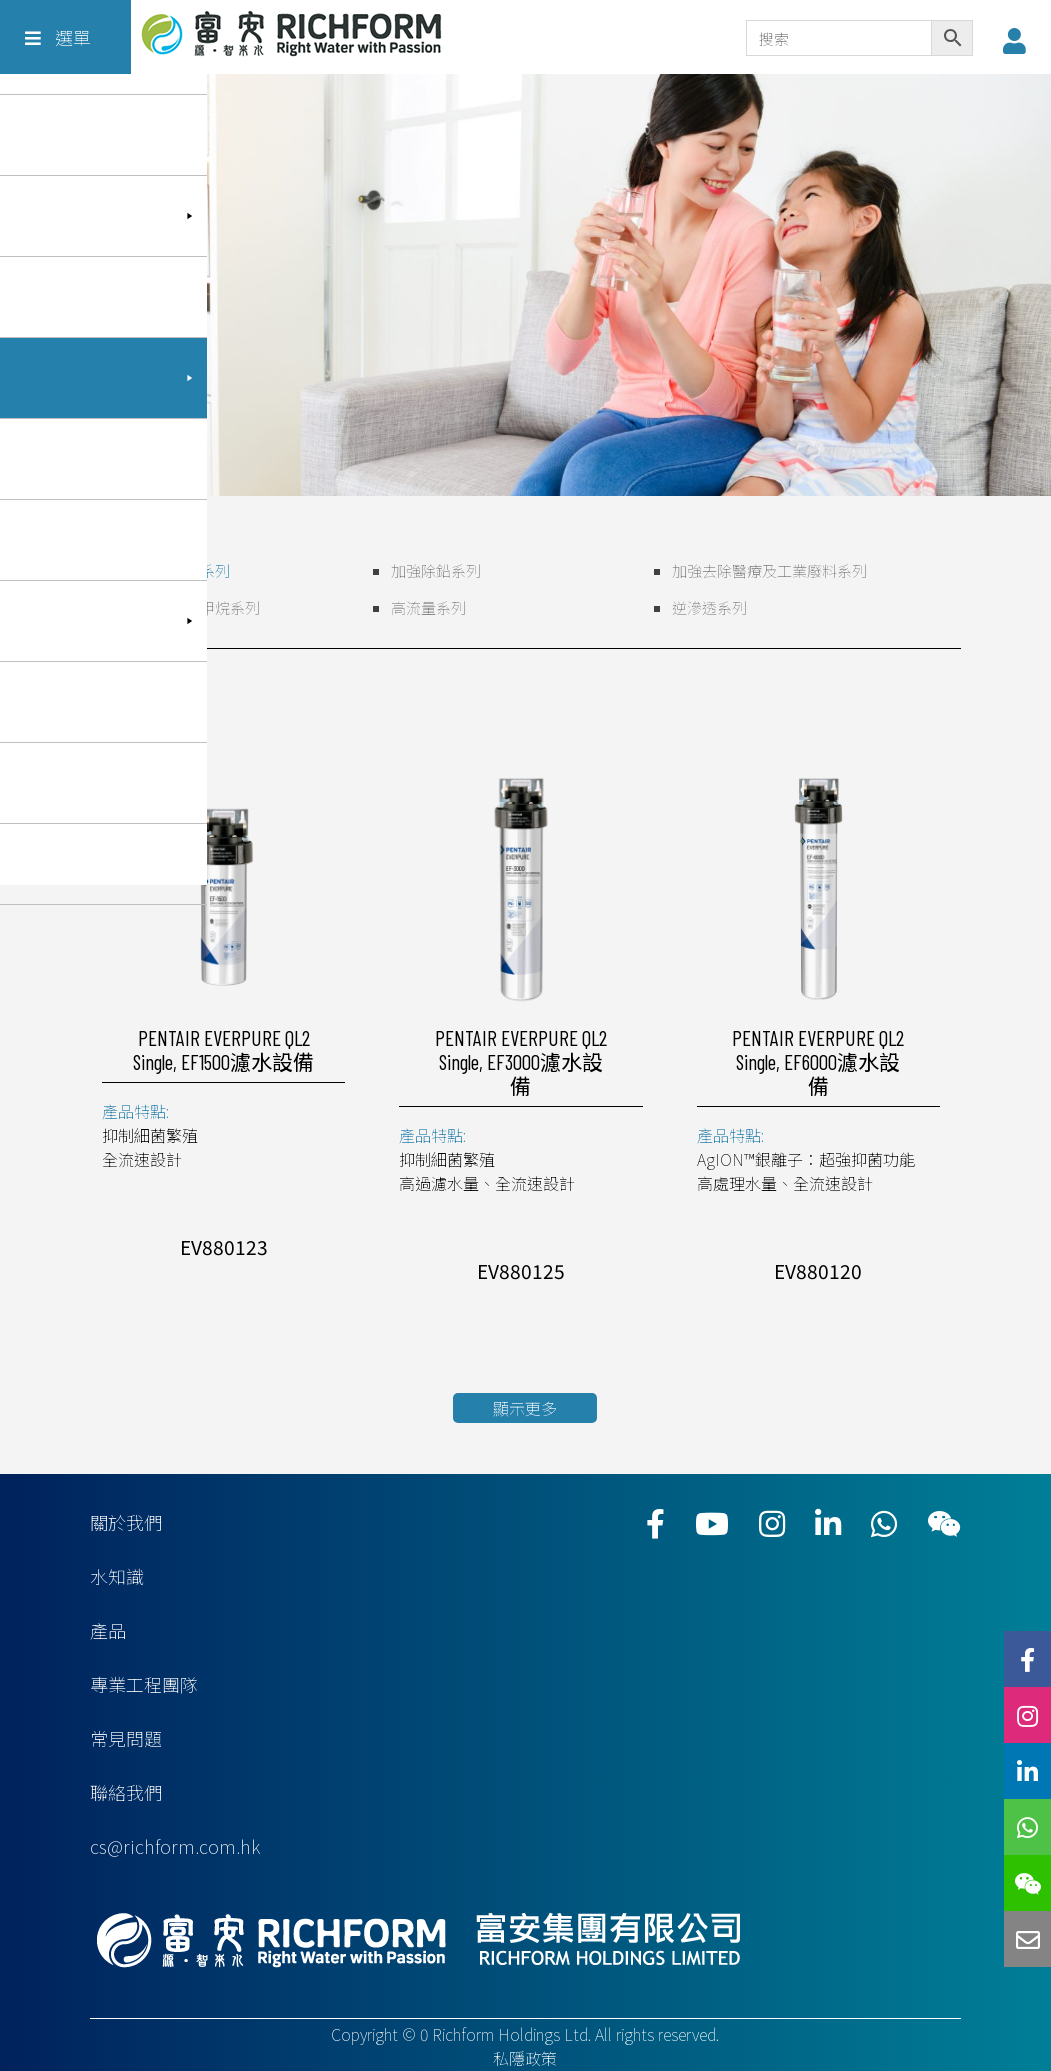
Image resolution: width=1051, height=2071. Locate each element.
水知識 (117, 1576)
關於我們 (126, 1522)
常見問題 (126, 1738)
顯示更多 (525, 1408)
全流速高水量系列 (170, 570)
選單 (58, 37)
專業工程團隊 (144, 1684)
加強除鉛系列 (436, 570)
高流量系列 (428, 607)
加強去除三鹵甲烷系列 (185, 607)
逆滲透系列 (709, 607)
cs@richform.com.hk (175, 1846)
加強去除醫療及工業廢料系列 (769, 570)
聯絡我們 (126, 1792)
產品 (108, 1630)
